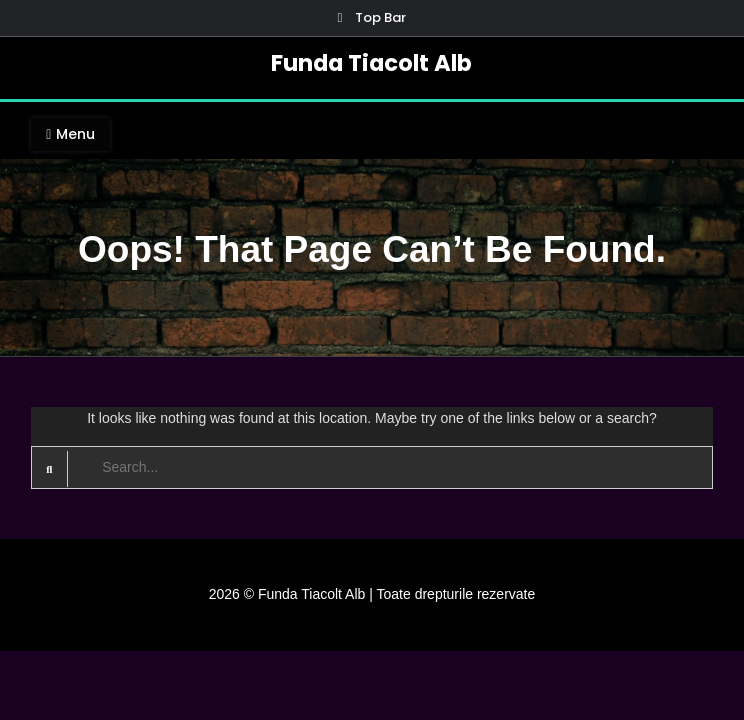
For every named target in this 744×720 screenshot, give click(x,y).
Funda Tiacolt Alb (371, 63)
